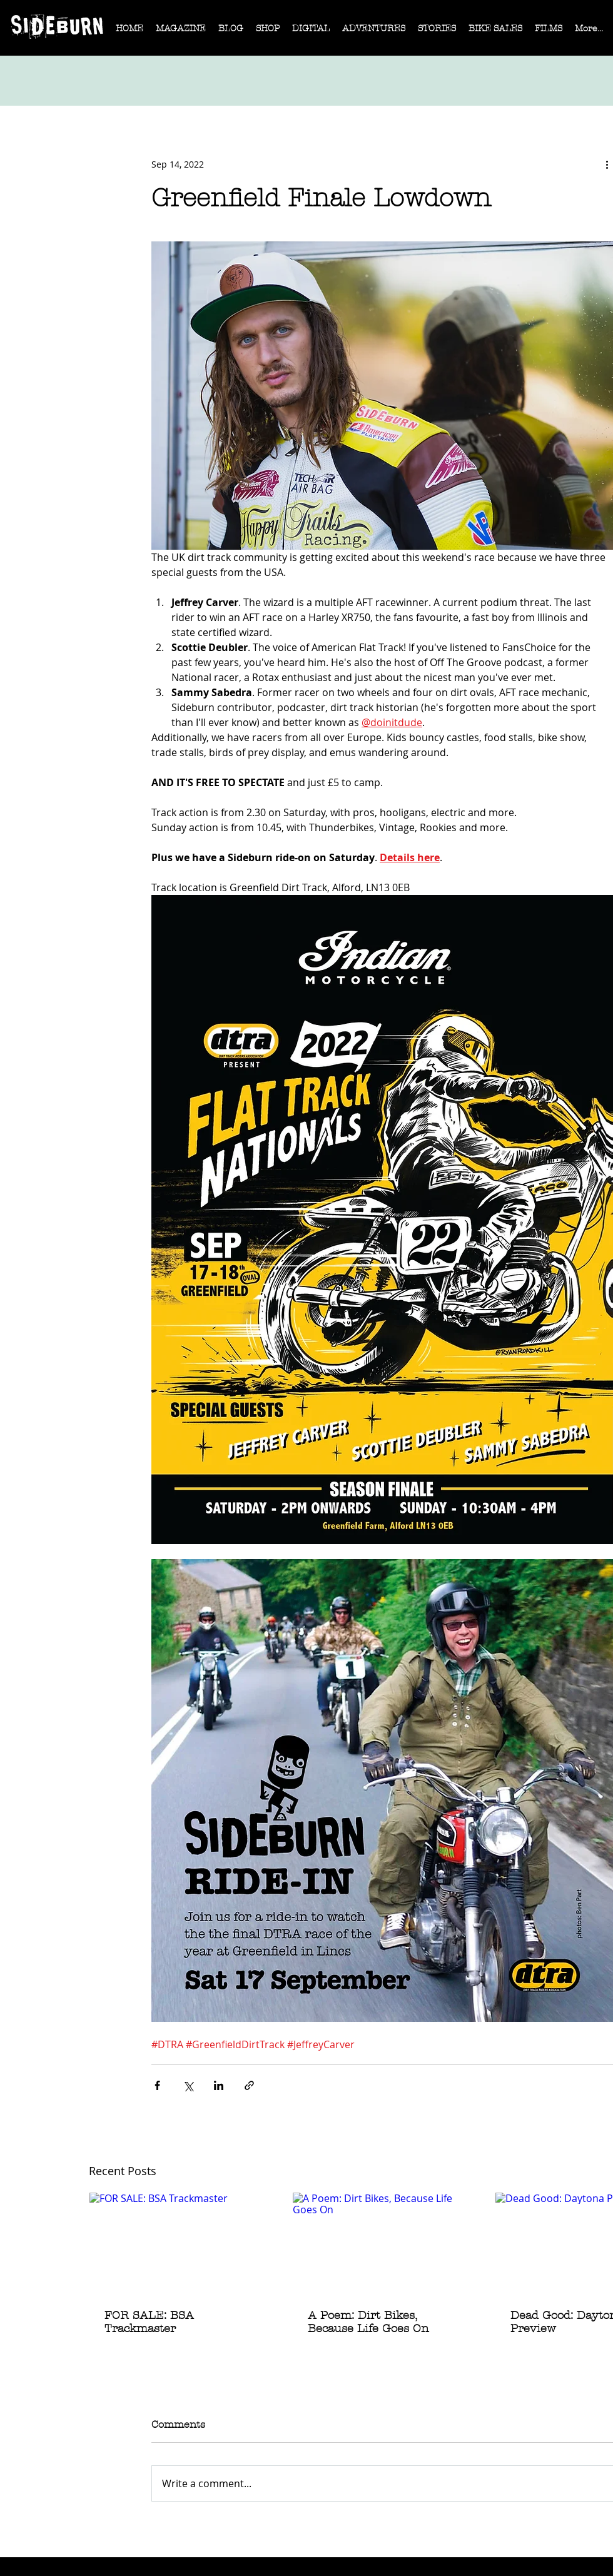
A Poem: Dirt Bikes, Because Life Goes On (368, 2322)
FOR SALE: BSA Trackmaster (149, 2322)
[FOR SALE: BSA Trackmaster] (179, 2243)
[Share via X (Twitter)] (188, 2085)
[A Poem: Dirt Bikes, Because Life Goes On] (383, 2243)
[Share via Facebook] (157, 2085)
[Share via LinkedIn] (219, 2085)
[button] (180, 32)
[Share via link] (249, 2085)
